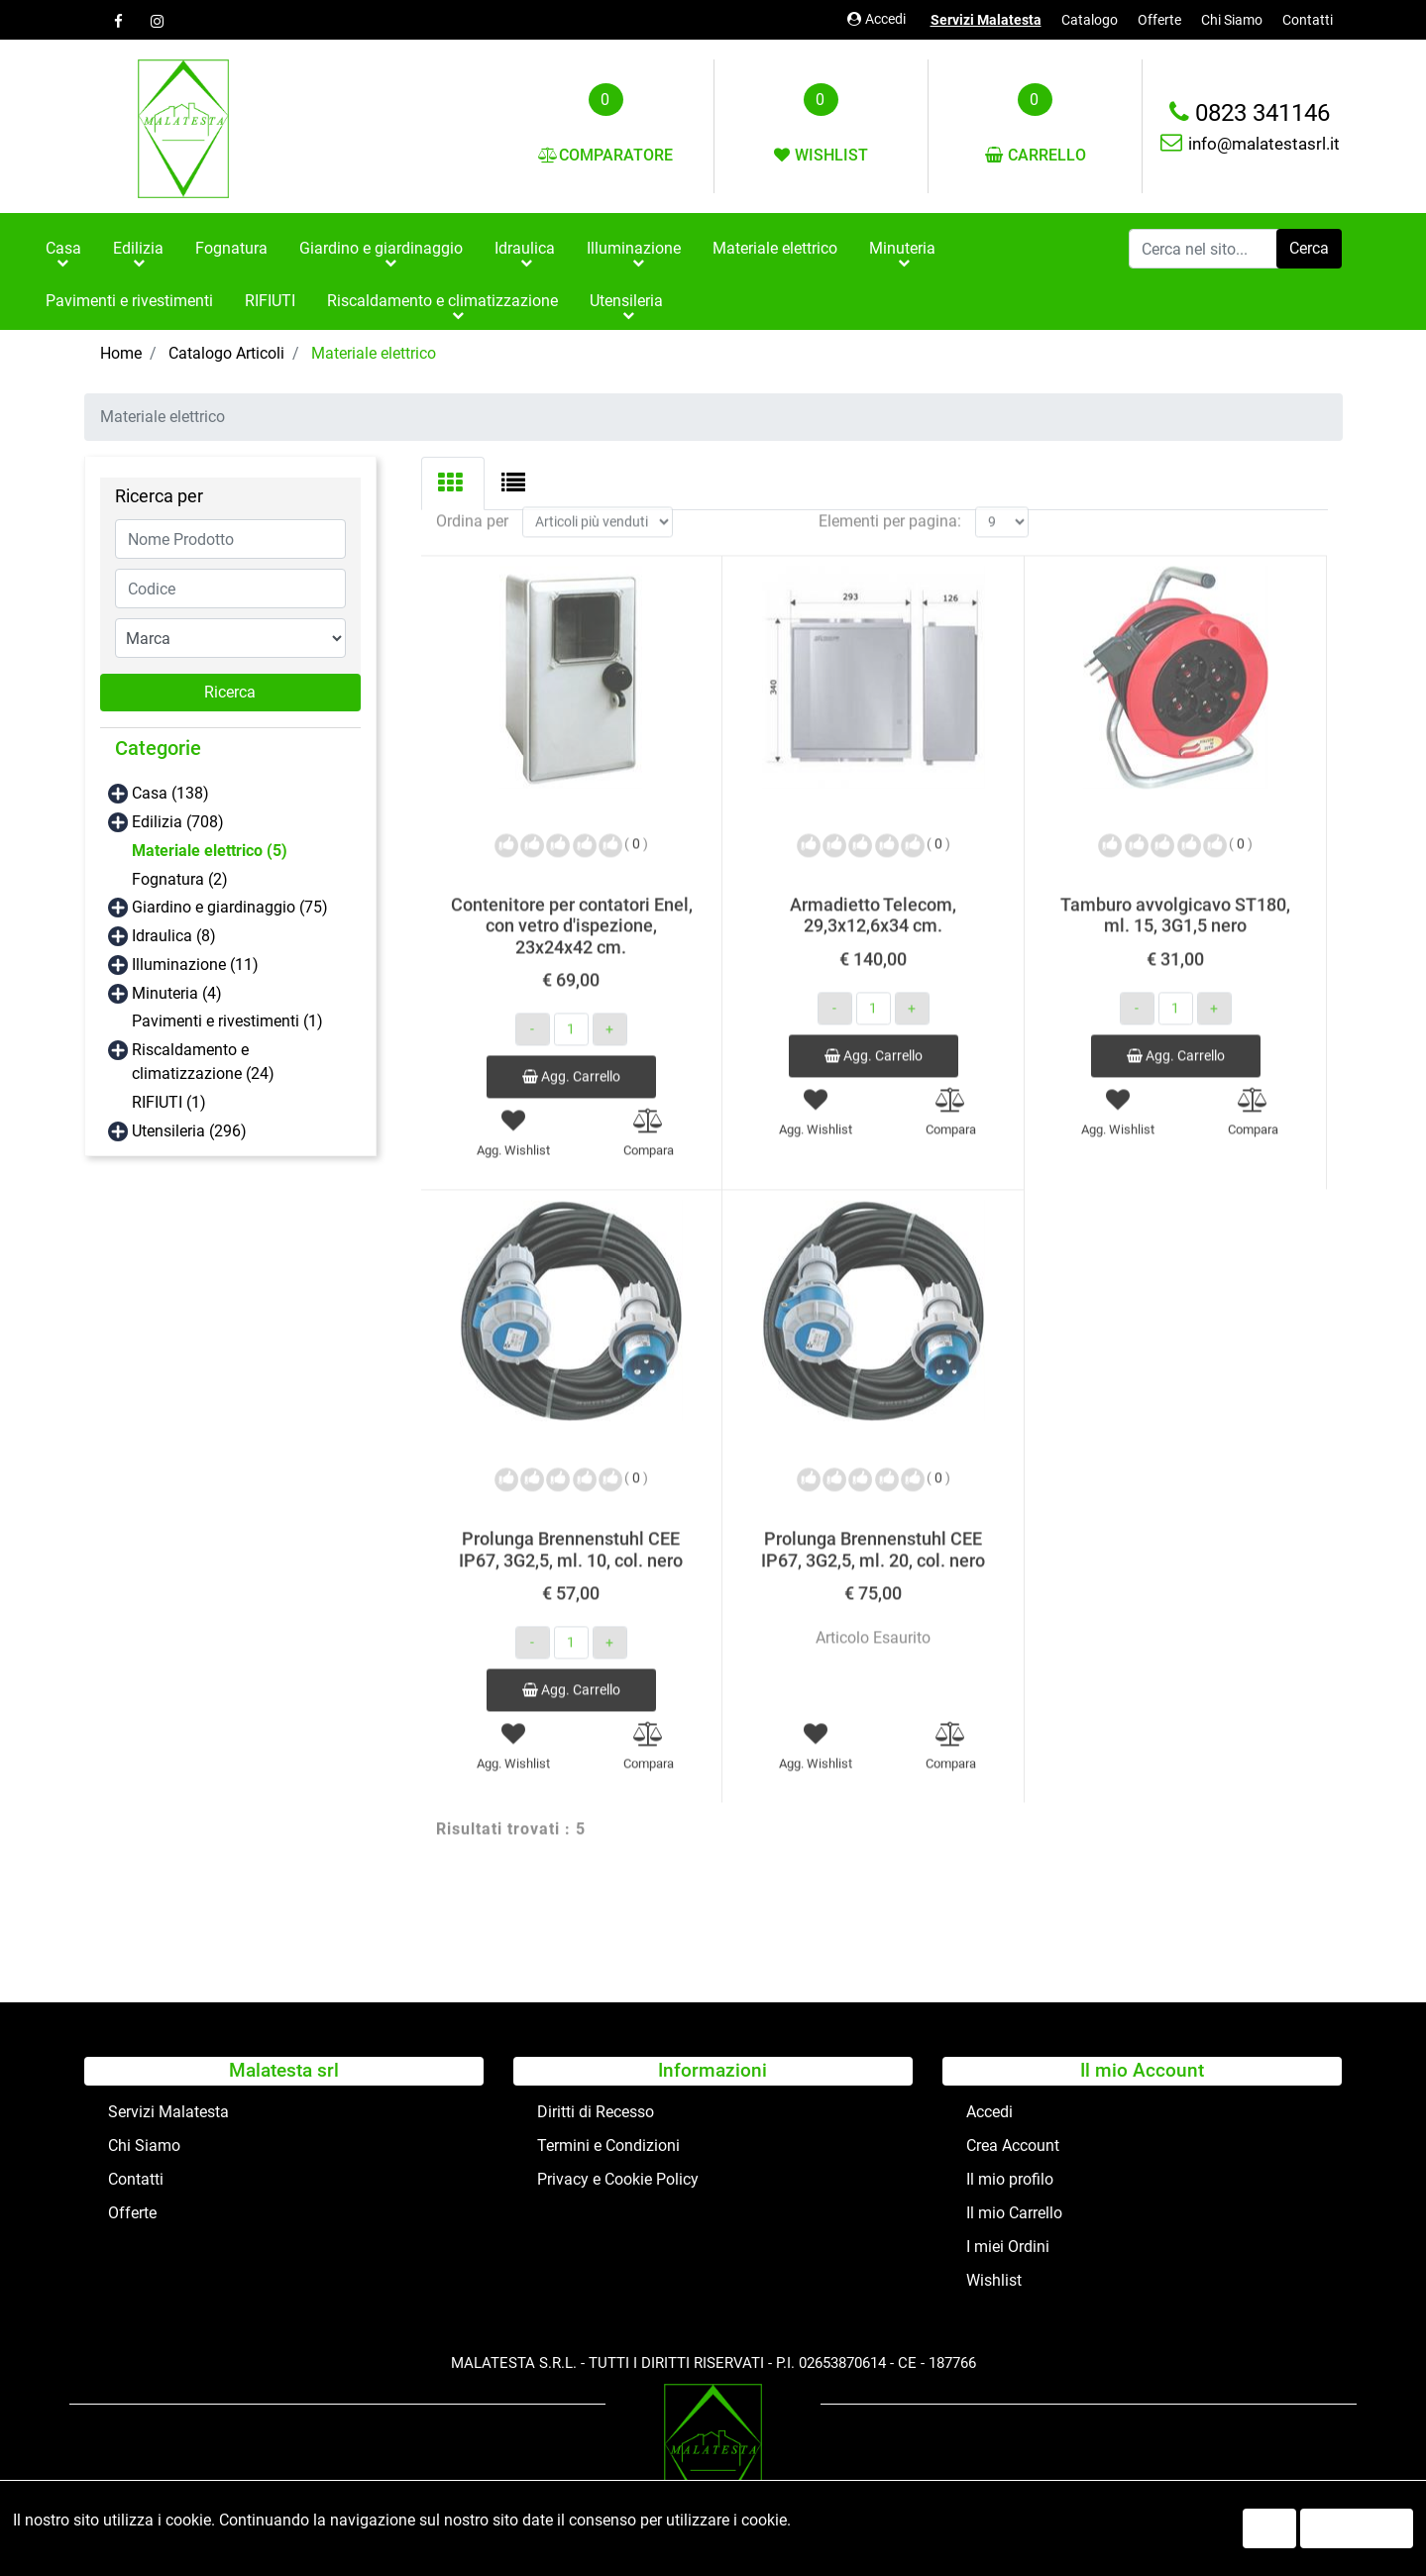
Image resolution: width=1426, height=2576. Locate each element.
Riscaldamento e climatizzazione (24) (203, 1061)
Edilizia (138, 248)
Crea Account (1012, 2145)
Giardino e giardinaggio (381, 248)
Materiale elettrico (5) (209, 850)
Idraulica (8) (174, 935)
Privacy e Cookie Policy (618, 2179)
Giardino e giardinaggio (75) (230, 907)
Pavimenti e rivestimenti (129, 300)
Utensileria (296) (189, 1131)
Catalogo (1089, 20)
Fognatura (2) (180, 879)
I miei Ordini (1007, 2246)
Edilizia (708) (178, 821)
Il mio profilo (1009, 2179)
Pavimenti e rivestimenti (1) (227, 1021)
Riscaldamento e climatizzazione (442, 300)
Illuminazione (634, 248)
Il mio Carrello (1014, 2212)
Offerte (1159, 20)
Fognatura (231, 248)
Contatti (1307, 20)
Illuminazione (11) (195, 964)
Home (121, 353)
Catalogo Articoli (226, 353)
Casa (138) (170, 793)
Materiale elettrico (775, 248)
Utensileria (626, 300)
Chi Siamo (1231, 20)
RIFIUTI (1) (169, 1102)
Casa (63, 248)
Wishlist (994, 2280)
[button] (1309, 248)
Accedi (876, 19)
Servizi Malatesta (986, 20)
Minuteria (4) (177, 993)
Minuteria (902, 248)
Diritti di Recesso (595, 2111)
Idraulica (524, 248)
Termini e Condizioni (608, 2145)
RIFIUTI (270, 300)
